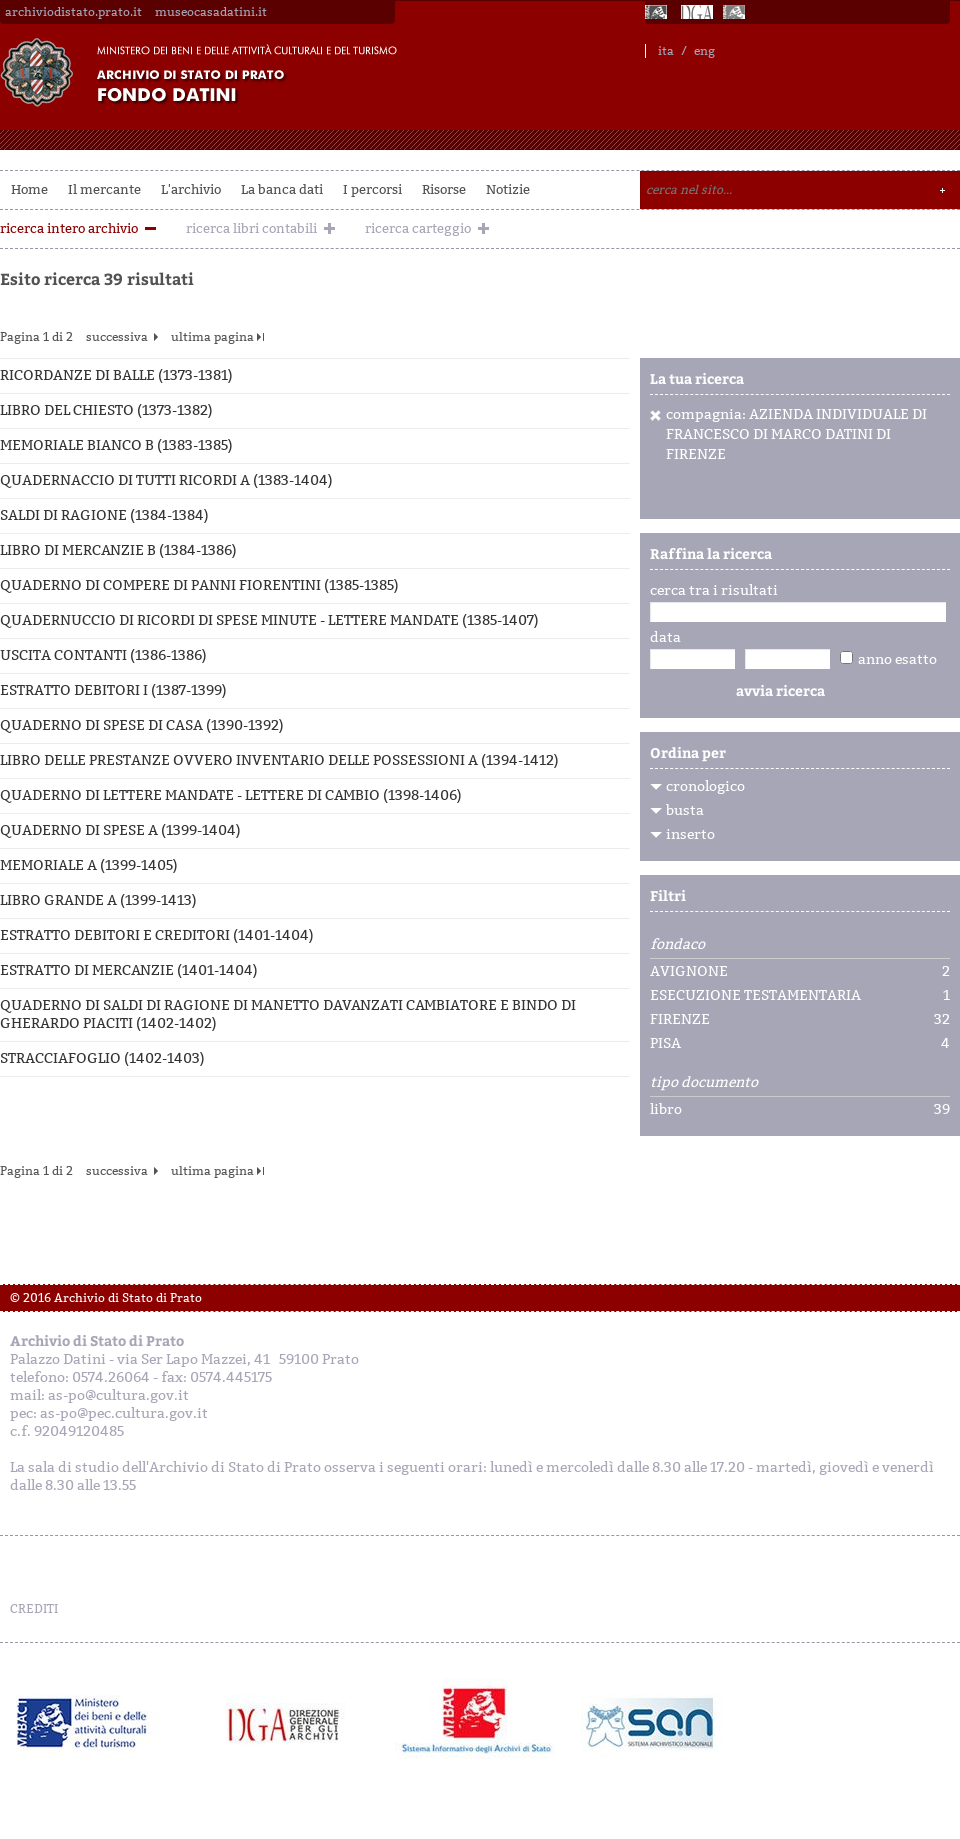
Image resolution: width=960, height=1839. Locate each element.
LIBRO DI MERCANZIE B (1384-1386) (118, 550)
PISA (665, 1044)
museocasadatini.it (211, 12)
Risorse (444, 189)
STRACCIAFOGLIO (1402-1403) (102, 1058)
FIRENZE (680, 1020)
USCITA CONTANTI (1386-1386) (103, 655)
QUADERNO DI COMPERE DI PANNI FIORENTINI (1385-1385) (199, 585)
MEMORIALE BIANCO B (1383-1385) (116, 445)
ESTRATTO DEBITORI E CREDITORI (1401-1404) (157, 935)
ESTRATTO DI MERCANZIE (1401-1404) (129, 970)
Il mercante (104, 189)
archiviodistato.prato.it (73, 12)
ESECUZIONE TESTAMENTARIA (755, 996)
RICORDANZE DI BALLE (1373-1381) (116, 375)
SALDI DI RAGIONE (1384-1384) (104, 515)
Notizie (508, 189)
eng (704, 51)
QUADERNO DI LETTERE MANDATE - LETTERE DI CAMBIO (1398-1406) (231, 795)
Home (29, 189)
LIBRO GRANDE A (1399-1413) (98, 900)
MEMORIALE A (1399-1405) (89, 865)
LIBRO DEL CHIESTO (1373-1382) (106, 410)
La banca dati (282, 189)
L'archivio (191, 189)
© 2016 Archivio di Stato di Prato (106, 1298)
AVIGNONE (689, 972)
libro (666, 1110)
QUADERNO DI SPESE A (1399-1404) (120, 830)
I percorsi (372, 189)
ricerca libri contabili (251, 228)
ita (666, 51)
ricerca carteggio (418, 228)
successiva (117, 337)
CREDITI (34, 1609)
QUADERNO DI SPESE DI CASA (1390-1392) (142, 725)
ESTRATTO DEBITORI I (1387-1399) (113, 690)
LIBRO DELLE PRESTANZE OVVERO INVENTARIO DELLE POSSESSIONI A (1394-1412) (279, 760)
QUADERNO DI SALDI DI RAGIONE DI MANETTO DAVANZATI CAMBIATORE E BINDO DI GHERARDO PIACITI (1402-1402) (288, 1014)
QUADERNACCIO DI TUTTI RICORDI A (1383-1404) (166, 480)
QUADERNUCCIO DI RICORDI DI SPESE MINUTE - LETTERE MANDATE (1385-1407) (269, 620)
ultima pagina (212, 337)
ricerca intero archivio (69, 228)
